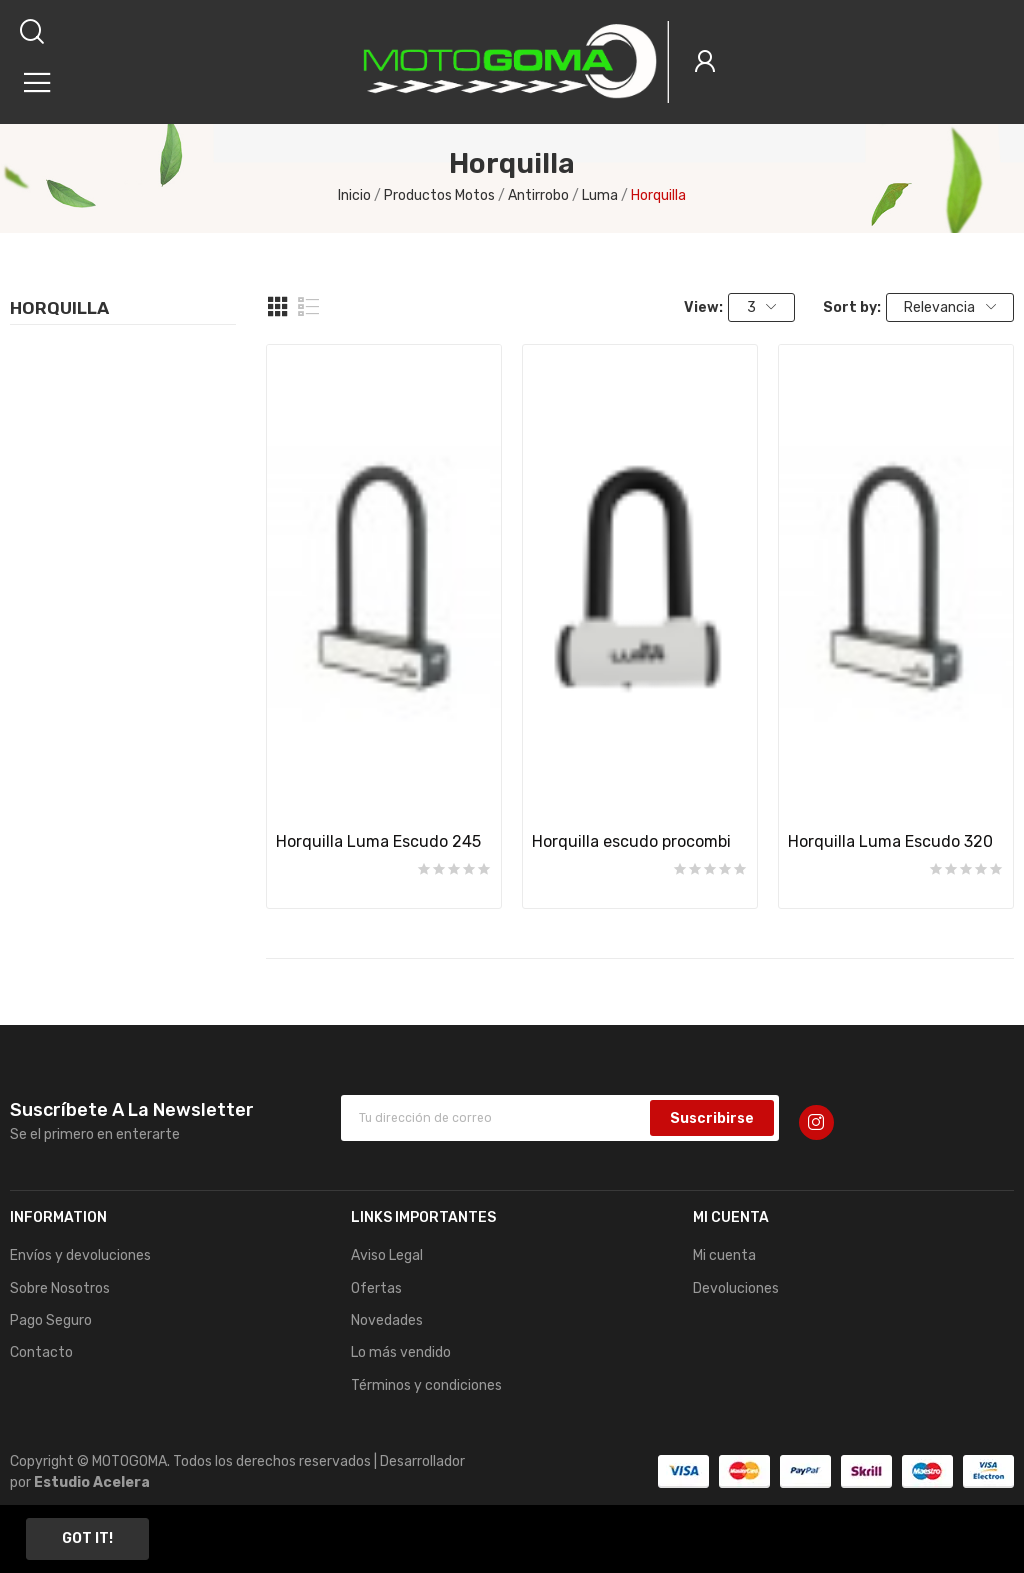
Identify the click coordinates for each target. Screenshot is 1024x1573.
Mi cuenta (724, 1255)
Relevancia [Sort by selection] (950, 307)
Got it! (87, 1538)
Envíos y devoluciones (80, 1255)
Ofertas (376, 1288)
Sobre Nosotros (60, 1288)
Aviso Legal (387, 1255)
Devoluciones (736, 1288)
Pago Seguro (51, 1320)
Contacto (41, 1352)
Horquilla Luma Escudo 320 (890, 841)
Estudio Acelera (92, 1482)
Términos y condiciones (426, 1385)
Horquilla (59, 309)
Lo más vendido (401, 1352)
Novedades (387, 1320)
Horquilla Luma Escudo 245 (378, 841)
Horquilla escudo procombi (631, 841)
